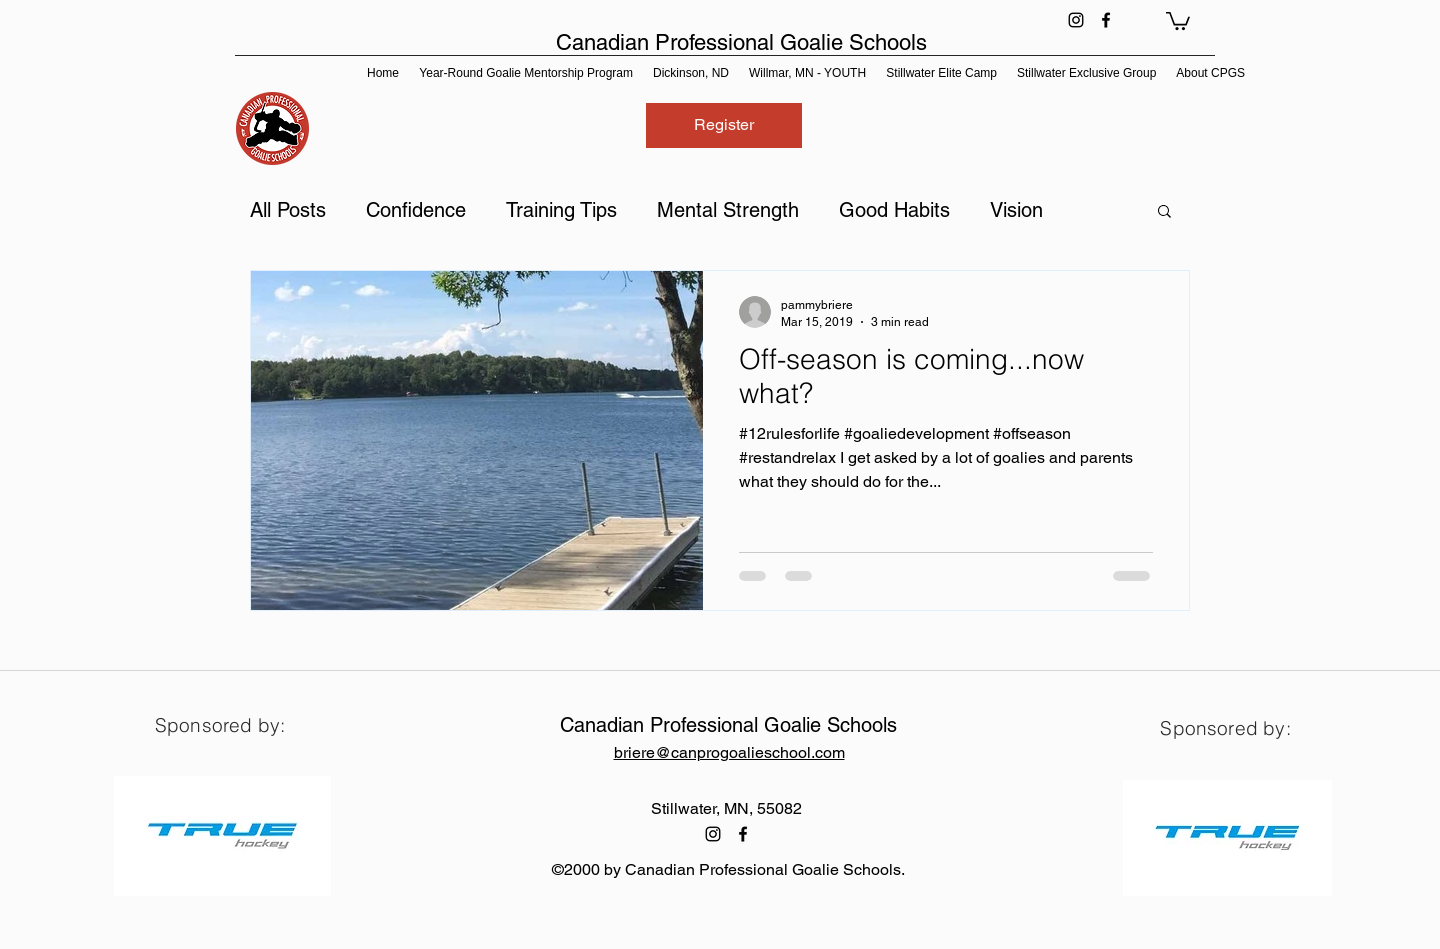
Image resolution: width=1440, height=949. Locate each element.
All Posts (288, 210)
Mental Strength (728, 210)
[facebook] (1106, 20)
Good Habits (894, 210)
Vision (1016, 210)
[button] (1178, 20)
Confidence (416, 210)
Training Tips (561, 210)
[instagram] (1076, 20)
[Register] (724, 125)
